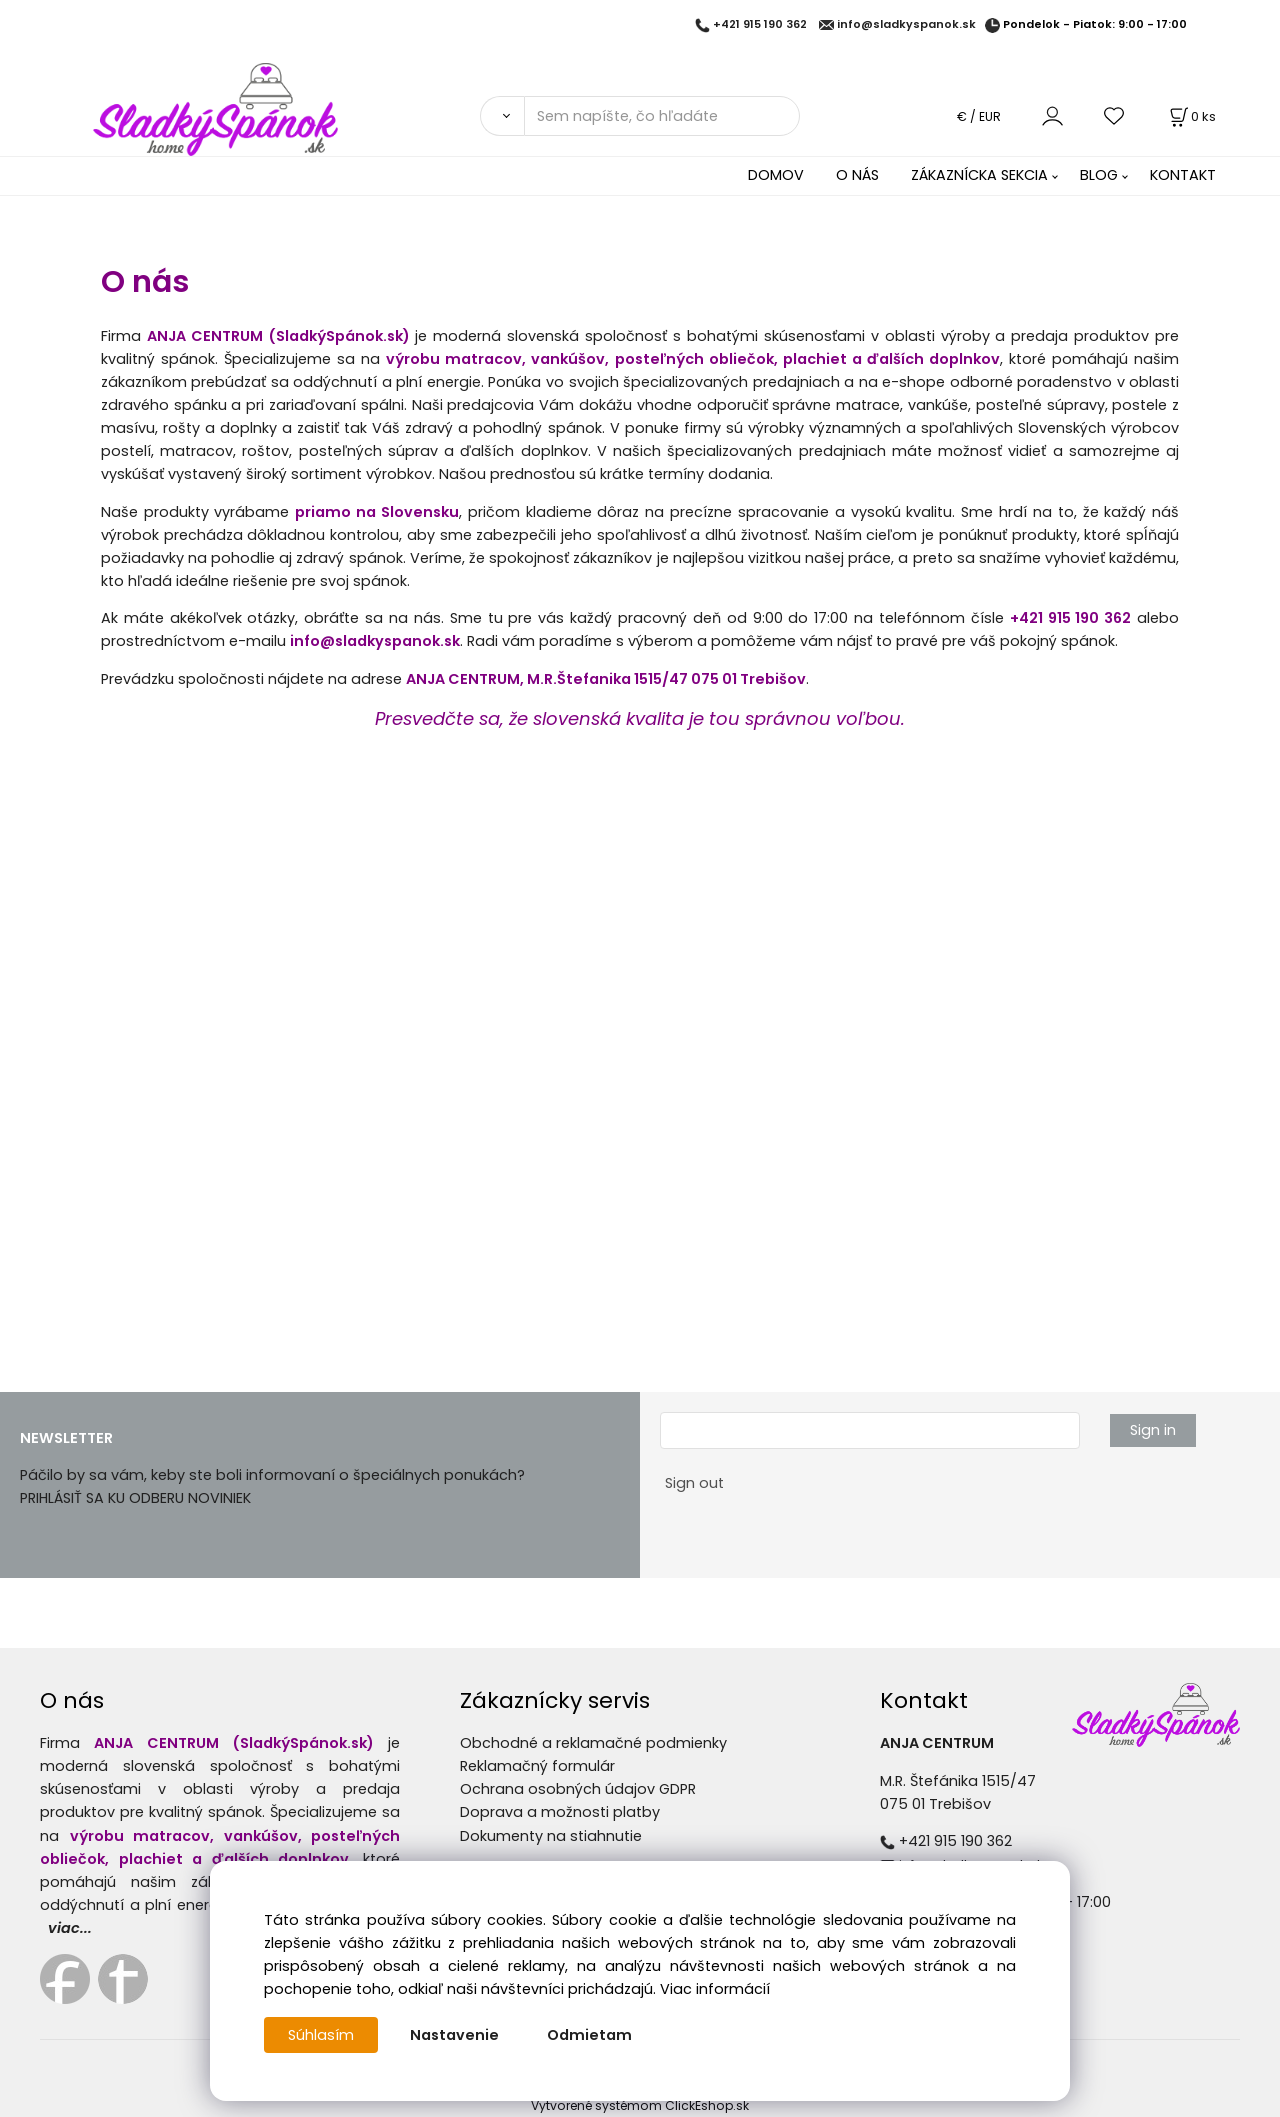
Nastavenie (454, 2035)
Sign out (694, 1483)
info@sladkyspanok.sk (906, 25)
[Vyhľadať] (502, 116)
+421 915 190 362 (760, 25)
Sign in (1153, 1430)
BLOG (1099, 175)
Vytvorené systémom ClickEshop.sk (640, 2105)
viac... (70, 1928)
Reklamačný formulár (537, 1766)
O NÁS (857, 175)
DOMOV (776, 175)
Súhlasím (321, 2035)
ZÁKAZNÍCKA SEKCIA (979, 175)
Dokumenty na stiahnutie (551, 1836)
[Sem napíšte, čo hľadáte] (662, 116)
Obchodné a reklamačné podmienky (593, 1743)
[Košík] (1191, 116)
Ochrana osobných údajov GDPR (578, 1789)
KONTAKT (1183, 175)
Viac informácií (715, 1989)
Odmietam (589, 2035)
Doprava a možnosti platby (560, 1812)
